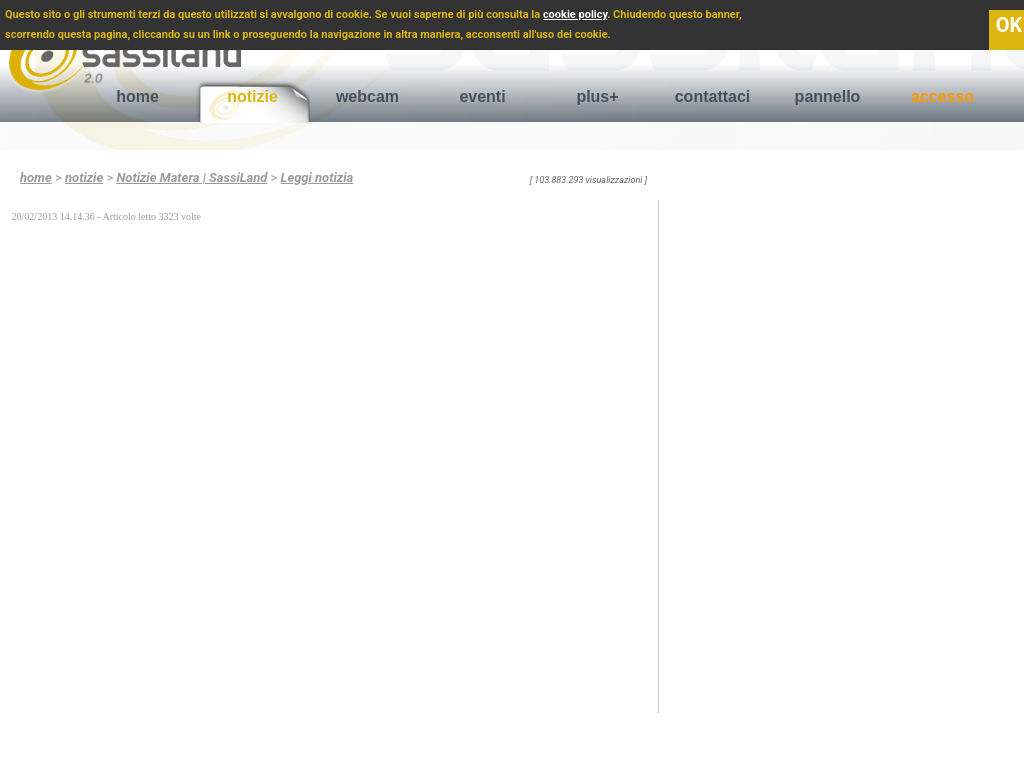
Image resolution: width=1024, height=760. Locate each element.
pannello (828, 96)
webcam (367, 96)
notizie (252, 96)
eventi (482, 96)
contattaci (713, 96)
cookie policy (575, 14)
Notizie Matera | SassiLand (191, 177)
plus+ (597, 96)
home (137, 96)
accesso (942, 96)
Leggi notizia (317, 177)
